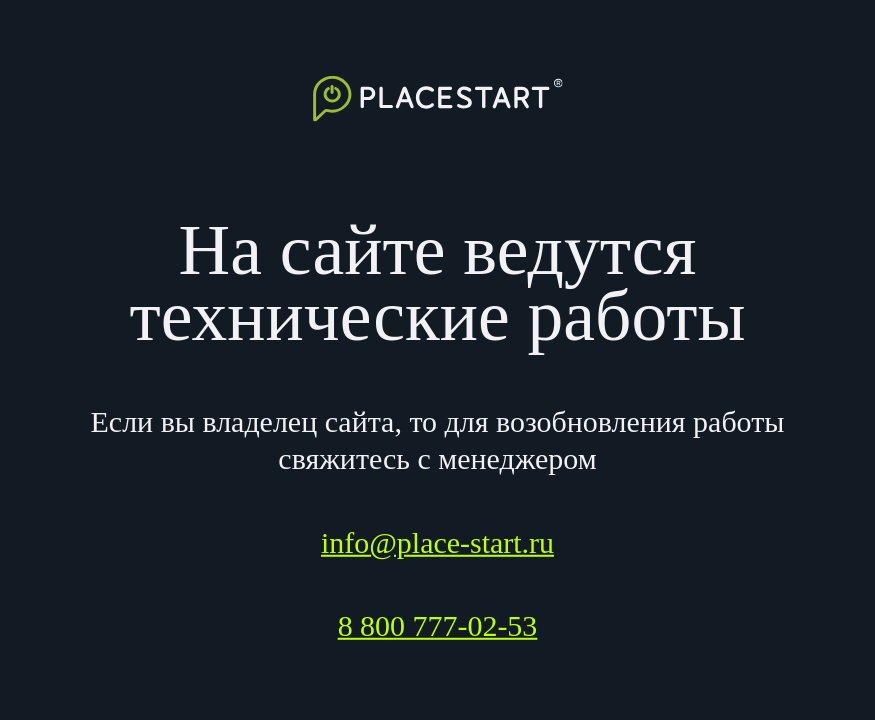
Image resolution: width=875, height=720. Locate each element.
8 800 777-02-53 (438, 625)
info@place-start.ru (437, 542)
